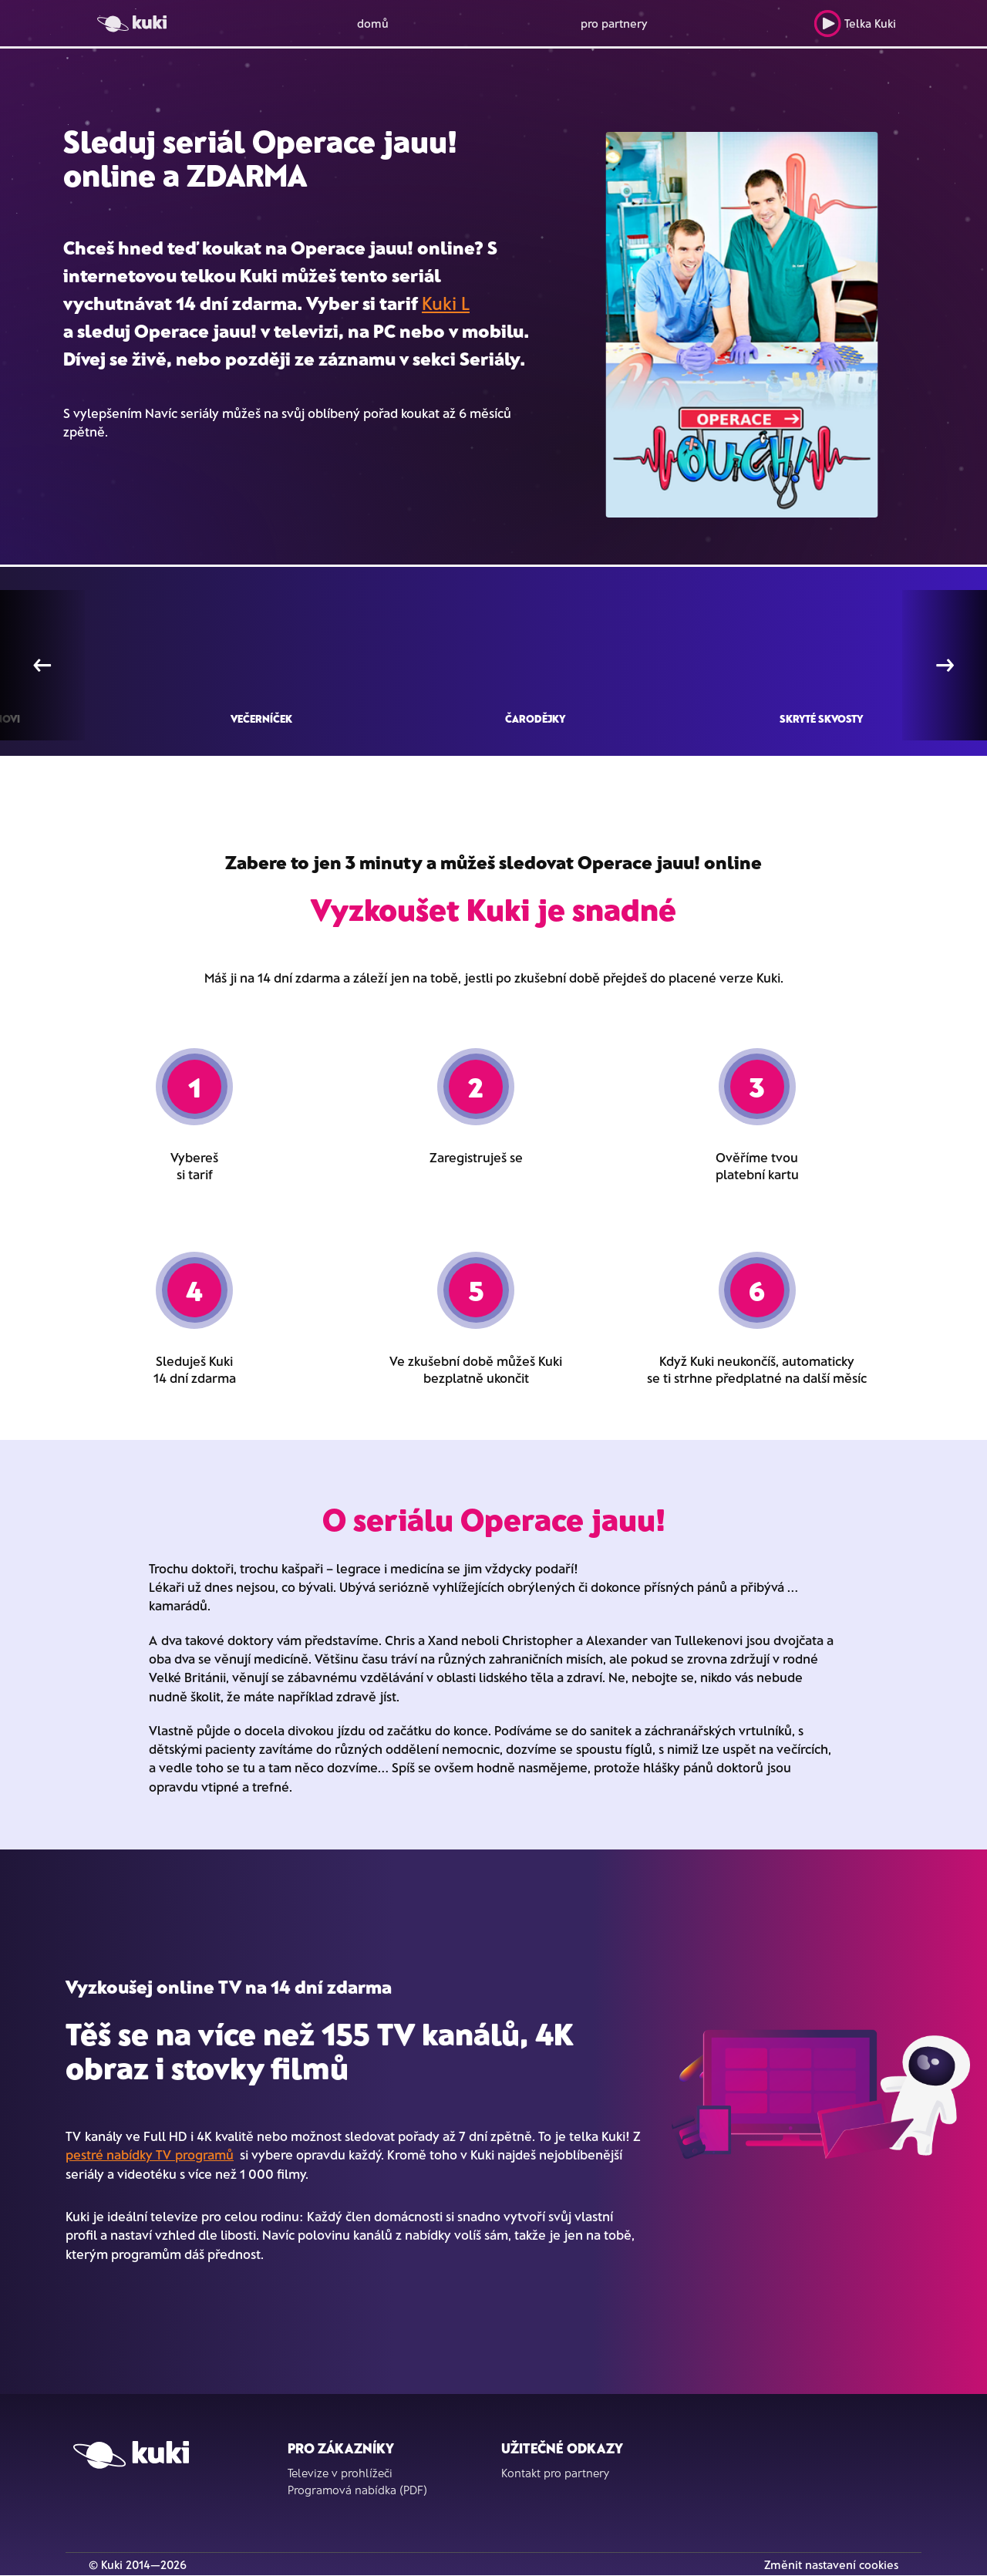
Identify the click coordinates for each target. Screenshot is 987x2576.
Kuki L (446, 303)
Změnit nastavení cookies (831, 2564)
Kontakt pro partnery (555, 2473)
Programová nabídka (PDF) (357, 2490)
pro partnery (614, 23)
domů (373, 23)
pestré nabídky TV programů (150, 2154)
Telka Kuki (855, 23)
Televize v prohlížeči (340, 2473)
